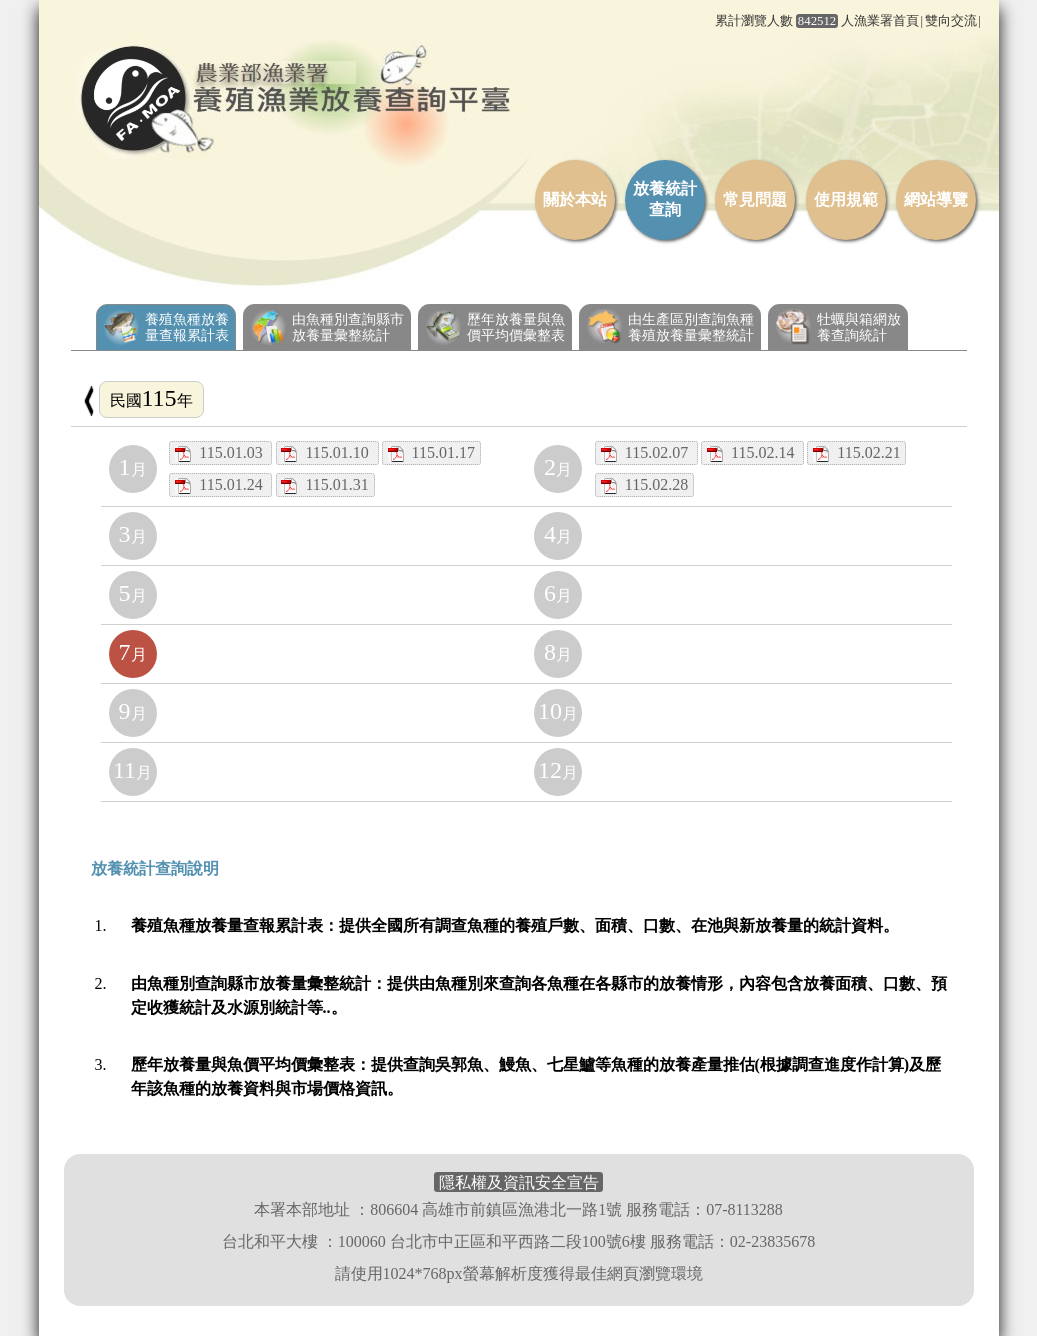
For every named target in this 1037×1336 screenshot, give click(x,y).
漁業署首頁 (886, 21)
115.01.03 (220, 453)
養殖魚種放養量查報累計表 (166, 327)
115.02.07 (646, 453)
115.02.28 (644, 485)
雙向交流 (951, 21)
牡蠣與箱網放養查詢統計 (838, 327)
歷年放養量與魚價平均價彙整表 (495, 327)
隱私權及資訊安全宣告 (519, 1181)
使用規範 (846, 199)
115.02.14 (752, 453)
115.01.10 (326, 453)
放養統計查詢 (665, 199)
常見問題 (755, 199)
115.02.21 (856, 453)
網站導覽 (936, 199)
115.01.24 (220, 485)
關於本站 (575, 199)
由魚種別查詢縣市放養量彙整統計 (327, 327)
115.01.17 (431, 453)
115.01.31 (324, 485)
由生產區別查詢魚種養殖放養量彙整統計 (670, 327)
